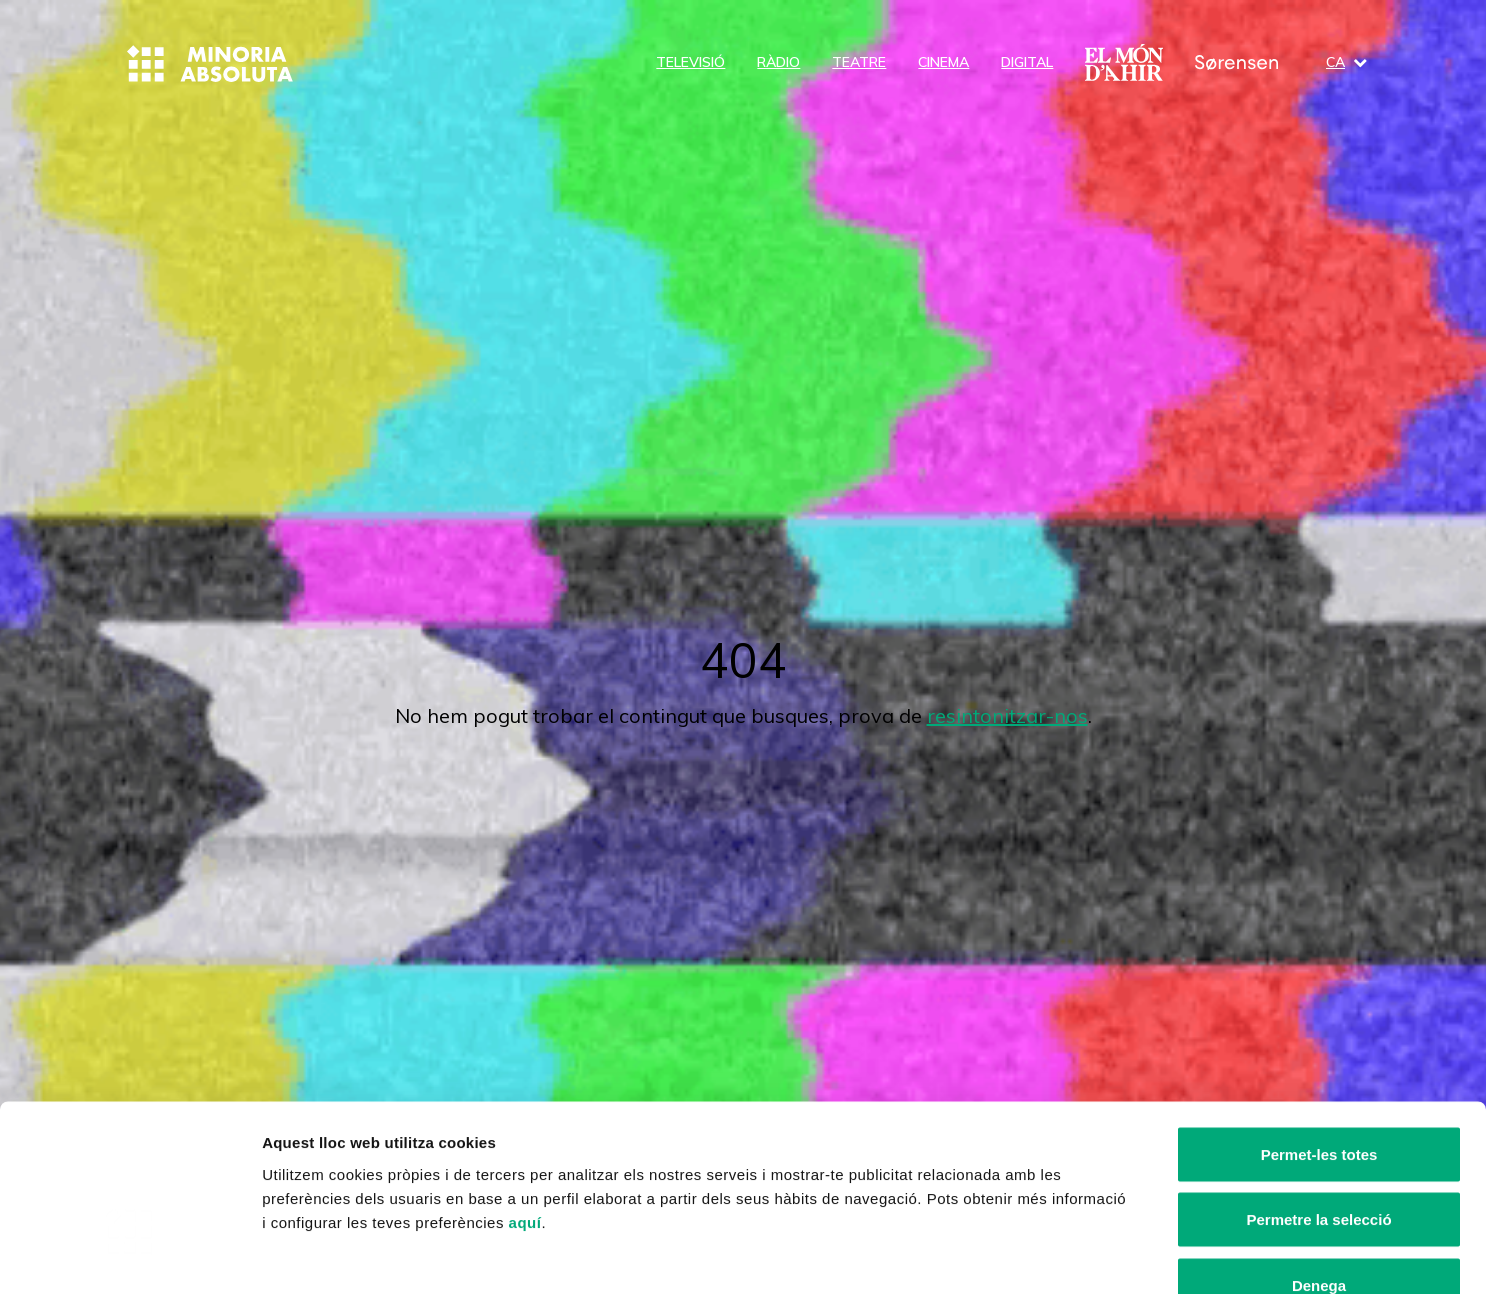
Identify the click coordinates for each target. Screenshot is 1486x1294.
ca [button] (1346, 62)
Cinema (943, 62)
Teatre (859, 62)
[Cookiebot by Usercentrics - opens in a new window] (129, 1255)
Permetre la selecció (1318, 1097)
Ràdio (778, 62)
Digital (1027, 62)
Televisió (690, 62)
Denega (1319, 1162)
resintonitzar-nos (1007, 715)
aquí (525, 1099)
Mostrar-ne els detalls (1151, 1254)
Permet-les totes (1319, 1031)
